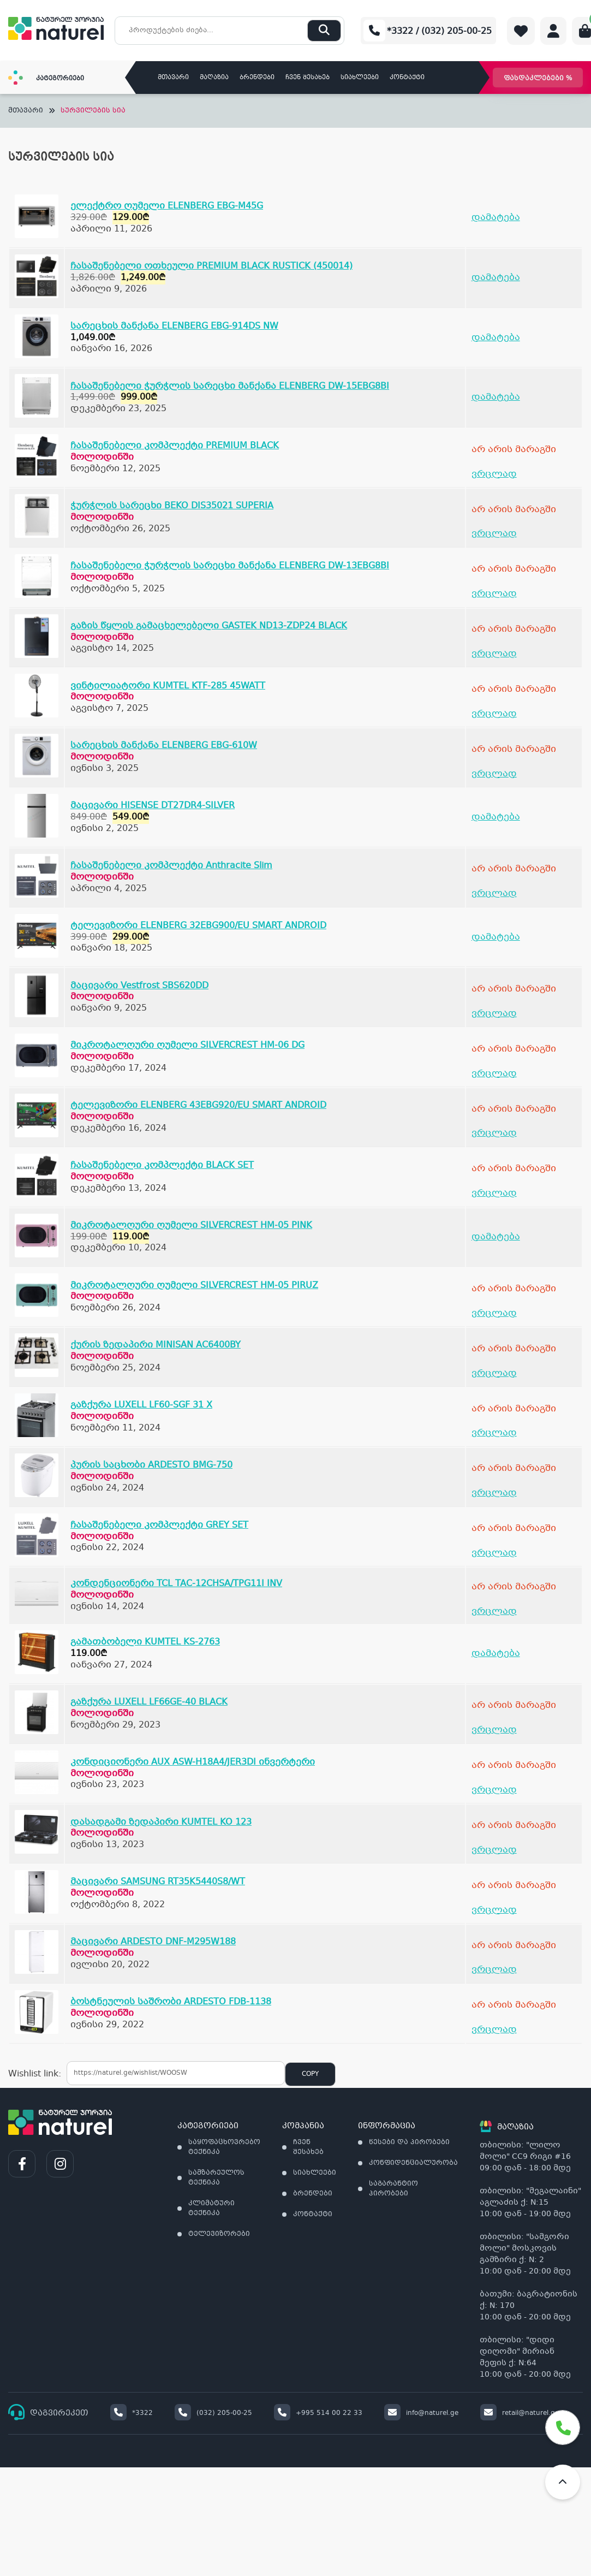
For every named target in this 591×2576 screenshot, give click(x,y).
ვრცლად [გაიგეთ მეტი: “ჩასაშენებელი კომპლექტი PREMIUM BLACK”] (494, 474)
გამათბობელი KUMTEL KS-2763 (145, 1642)
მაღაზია (214, 77)
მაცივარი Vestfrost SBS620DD (139, 986)
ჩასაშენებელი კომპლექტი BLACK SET (162, 1165)
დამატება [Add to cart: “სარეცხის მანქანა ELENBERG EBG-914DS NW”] (495, 338)
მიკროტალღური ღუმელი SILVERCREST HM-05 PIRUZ (194, 1285)
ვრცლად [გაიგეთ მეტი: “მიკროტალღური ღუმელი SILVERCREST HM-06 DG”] (494, 1074)
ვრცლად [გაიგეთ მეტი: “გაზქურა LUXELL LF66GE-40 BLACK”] (494, 1730)
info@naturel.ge (421, 2413)
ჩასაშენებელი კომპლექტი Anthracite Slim (171, 865)
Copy (310, 2074)
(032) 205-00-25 (213, 2413)
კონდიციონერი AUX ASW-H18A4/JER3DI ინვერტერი (192, 1762)
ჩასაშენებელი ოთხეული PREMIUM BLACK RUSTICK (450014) (211, 266)
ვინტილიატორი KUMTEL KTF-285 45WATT (167, 686)
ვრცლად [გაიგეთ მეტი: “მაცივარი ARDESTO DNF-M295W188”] (494, 1969)
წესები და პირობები (409, 2142)
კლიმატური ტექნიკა (211, 2208)
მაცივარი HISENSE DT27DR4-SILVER (152, 805)
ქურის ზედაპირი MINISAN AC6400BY (155, 1345)
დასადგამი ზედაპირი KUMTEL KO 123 (161, 1822)
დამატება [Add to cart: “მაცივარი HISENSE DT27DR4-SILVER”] (495, 817)
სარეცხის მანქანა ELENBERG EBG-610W (163, 745)
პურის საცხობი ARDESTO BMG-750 (151, 1465)
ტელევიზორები (219, 2234)
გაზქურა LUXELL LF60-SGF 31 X (141, 1405)
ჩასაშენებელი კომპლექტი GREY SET (159, 1525)
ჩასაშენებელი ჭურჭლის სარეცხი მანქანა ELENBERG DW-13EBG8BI (229, 566)
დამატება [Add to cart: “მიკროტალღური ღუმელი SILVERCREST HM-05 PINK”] (495, 1237)
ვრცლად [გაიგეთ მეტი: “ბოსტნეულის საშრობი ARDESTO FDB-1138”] (494, 2030)
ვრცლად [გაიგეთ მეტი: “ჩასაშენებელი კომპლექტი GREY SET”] (494, 1553)
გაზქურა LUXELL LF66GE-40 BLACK (149, 1702)
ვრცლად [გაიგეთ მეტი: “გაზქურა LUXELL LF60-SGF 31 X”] (494, 1433)
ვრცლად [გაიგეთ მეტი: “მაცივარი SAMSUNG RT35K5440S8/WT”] (494, 1910)
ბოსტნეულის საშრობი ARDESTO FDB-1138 (170, 2002)
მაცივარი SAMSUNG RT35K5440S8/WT (157, 1882)
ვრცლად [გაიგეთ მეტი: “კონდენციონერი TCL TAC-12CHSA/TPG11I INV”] (494, 1611)
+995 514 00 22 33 (318, 2413)
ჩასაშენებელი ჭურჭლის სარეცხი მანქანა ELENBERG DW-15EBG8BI (229, 386)
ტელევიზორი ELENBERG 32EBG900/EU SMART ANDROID (198, 926)
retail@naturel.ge (519, 2413)
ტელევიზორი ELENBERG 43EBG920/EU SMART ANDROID (198, 1105)
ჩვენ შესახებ (307, 77)
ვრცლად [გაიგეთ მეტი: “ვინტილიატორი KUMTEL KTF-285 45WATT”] (494, 714)
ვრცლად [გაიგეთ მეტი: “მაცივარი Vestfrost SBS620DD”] (494, 1013)
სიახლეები (360, 77)
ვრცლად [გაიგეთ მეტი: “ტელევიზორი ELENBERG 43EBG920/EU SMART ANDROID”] (494, 1133)
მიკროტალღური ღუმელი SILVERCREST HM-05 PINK (191, 1225)
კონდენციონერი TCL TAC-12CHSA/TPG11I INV (176, 1583)
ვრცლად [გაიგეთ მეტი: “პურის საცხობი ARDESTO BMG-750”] (494, 1493)
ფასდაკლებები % (538, 79)
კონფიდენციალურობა (413, 2163)
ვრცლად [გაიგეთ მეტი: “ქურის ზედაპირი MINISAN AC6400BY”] (494, 1373)
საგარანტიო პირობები (393, 2189)
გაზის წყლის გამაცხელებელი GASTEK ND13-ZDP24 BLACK (208, 626)
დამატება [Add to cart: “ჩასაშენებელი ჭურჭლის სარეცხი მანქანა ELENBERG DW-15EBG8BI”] (495, 397)
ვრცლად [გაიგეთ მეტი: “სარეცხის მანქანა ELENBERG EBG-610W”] (494, 774)
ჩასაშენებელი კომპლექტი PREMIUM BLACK (174, 446)
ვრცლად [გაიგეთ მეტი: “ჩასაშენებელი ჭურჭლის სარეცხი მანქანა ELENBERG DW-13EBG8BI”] (494, 594)
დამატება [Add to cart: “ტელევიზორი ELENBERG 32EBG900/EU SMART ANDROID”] (495, 937)
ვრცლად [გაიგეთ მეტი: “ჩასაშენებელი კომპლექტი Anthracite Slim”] (494, 893)
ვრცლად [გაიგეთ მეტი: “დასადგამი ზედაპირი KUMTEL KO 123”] (494, 1850)
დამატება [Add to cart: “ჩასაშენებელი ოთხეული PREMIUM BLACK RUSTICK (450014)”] (495, 277)
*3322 (131, 2413)
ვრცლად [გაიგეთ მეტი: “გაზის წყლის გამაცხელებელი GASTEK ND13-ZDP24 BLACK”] (494, 654)
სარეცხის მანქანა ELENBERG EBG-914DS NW (174, 326)
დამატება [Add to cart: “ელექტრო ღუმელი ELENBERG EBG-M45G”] (495, 217)
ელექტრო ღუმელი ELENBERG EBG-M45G (166, 206)
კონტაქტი (407, 77)
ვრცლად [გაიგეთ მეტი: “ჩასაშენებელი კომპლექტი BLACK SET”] (494, 1193)
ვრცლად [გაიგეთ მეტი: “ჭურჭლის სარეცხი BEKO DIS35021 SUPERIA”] (494, 534)
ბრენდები (257, 77)
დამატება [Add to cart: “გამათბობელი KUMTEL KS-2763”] (495, 1653)
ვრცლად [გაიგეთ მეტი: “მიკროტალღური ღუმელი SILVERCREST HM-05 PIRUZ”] (494, 1313)
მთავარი (173, 77)
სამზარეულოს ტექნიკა (216, 2178)
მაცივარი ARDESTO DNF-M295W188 (153, 1942)
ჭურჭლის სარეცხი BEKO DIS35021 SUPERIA (171, 506)
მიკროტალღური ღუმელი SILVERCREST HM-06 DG (187, 1045)
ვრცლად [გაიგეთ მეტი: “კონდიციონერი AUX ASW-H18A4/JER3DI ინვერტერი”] (494, 1790)
